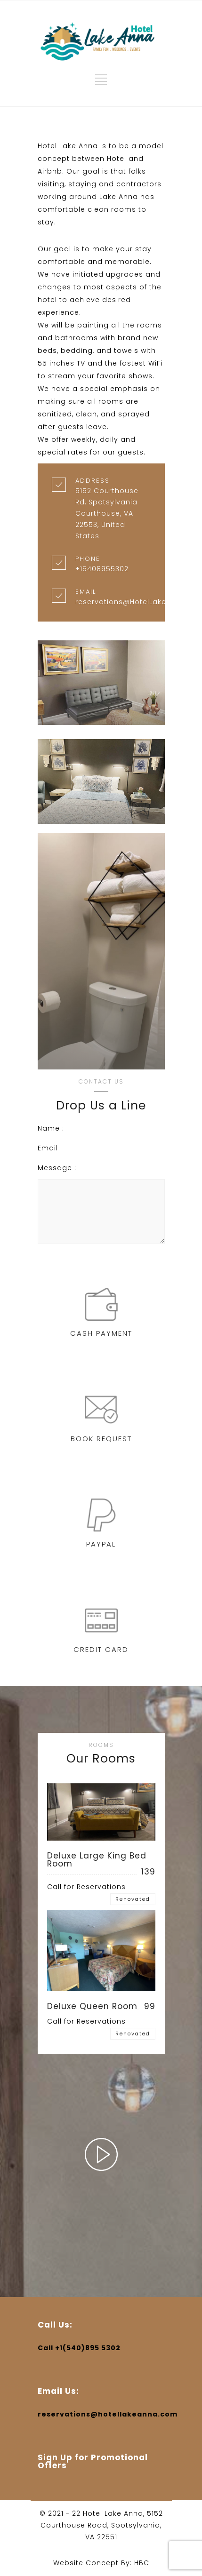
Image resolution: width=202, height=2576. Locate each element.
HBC (141, 2563)
